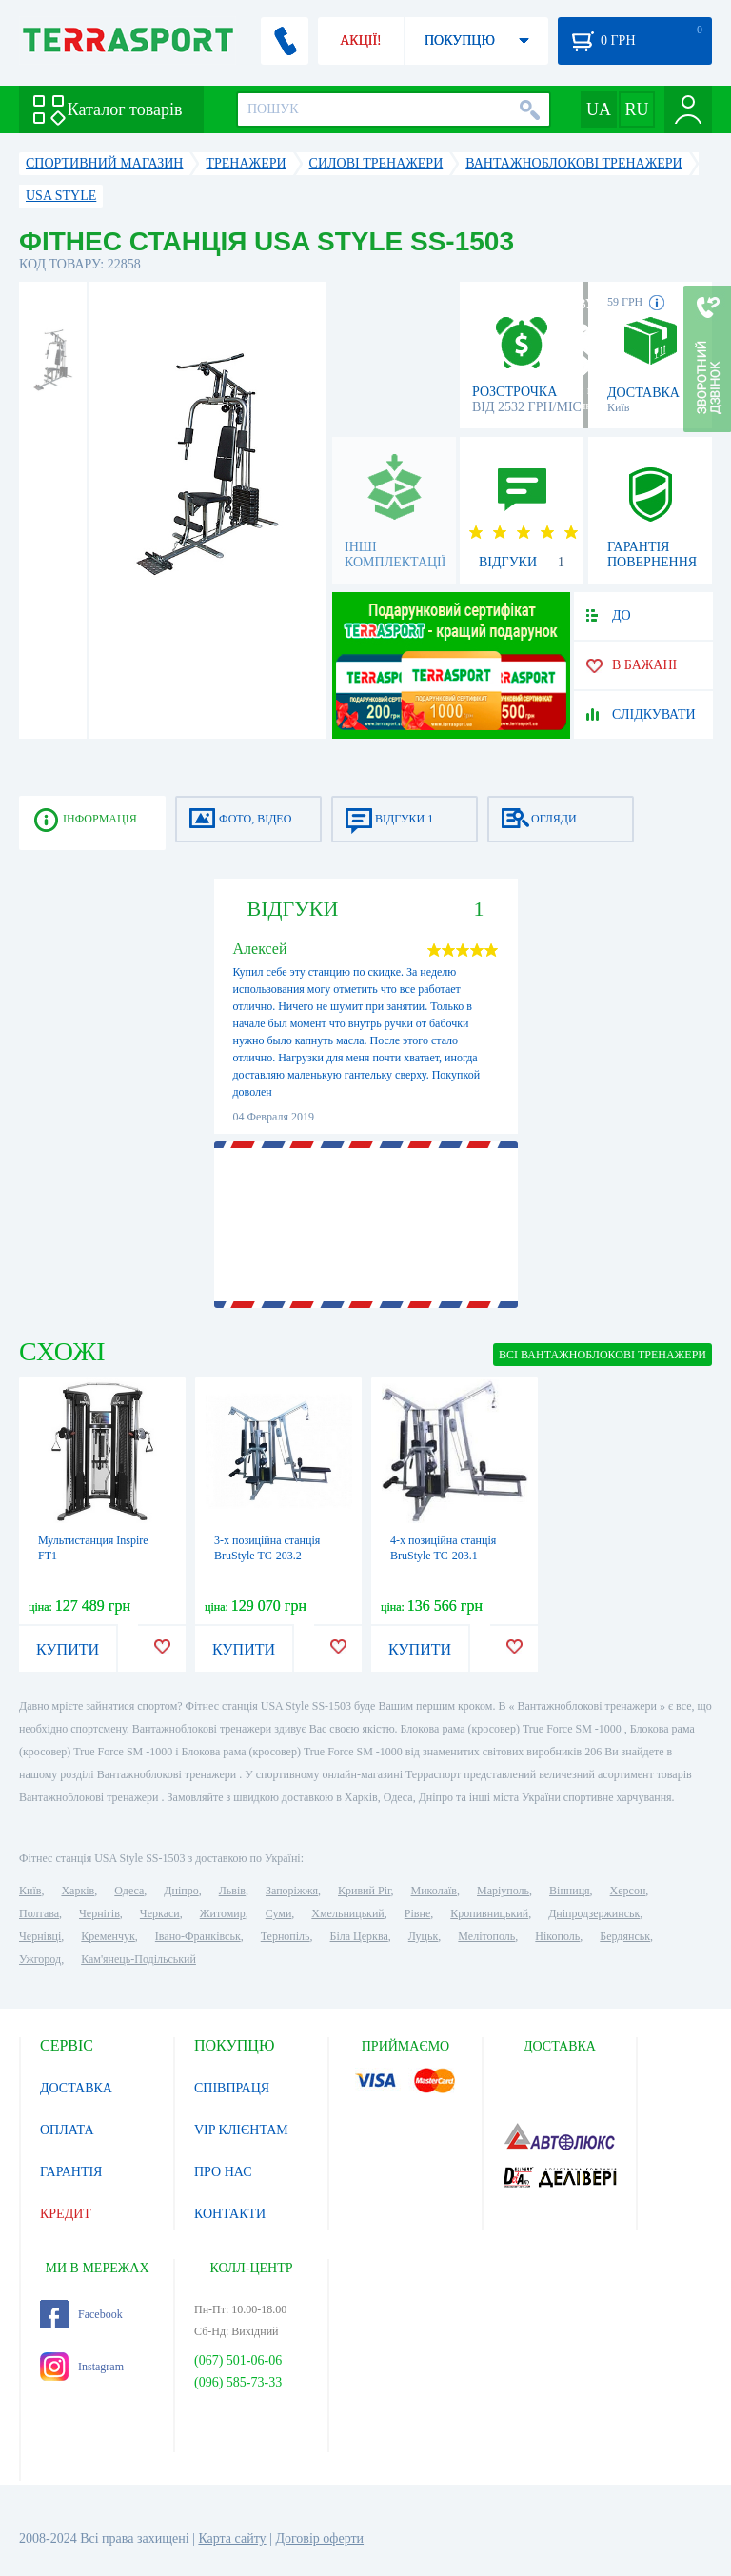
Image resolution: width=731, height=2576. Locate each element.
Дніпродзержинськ (594, 1913)
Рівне (417, 1913)
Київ (30, 1890)
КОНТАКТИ (230, 2214)
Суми (279, 1913)
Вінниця (569, 1890)
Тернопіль (285, 1936)
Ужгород (40, 1959)
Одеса (129, 1890)
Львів (232, 1890)
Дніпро (181, 1890)
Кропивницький (489, 1913)
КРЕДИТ (65, 2214)
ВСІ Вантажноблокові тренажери (602, 1354)
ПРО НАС (223, 2172)
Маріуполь (503, 1890)
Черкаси (160, 1913)
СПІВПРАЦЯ (231, 2088)
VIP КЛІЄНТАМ (241, 2130)
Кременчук (108, 1936)
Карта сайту (232, 2538)
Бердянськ (625, 1936)
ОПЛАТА (67, 2130)
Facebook (81, 2314)
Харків (77, 1890)
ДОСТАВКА (76, 2088)
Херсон (628, 1890)
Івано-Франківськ (198, 1936)
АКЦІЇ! (361, 40)
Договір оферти (319, 2538)
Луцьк (423, 1936)
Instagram (82, 2366)
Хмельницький (347, 1913)
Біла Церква (359, 1936)
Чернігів (99, 1913)
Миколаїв (434, 1890)
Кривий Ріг (364, 1890)
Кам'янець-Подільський (138, 1959)
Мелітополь (486, 1936)
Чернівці (40, 1936)
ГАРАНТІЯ (71, 2172)
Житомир (223, 1913)
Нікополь (557, 1936)
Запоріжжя (292, 1890)
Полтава (39, 1913)
